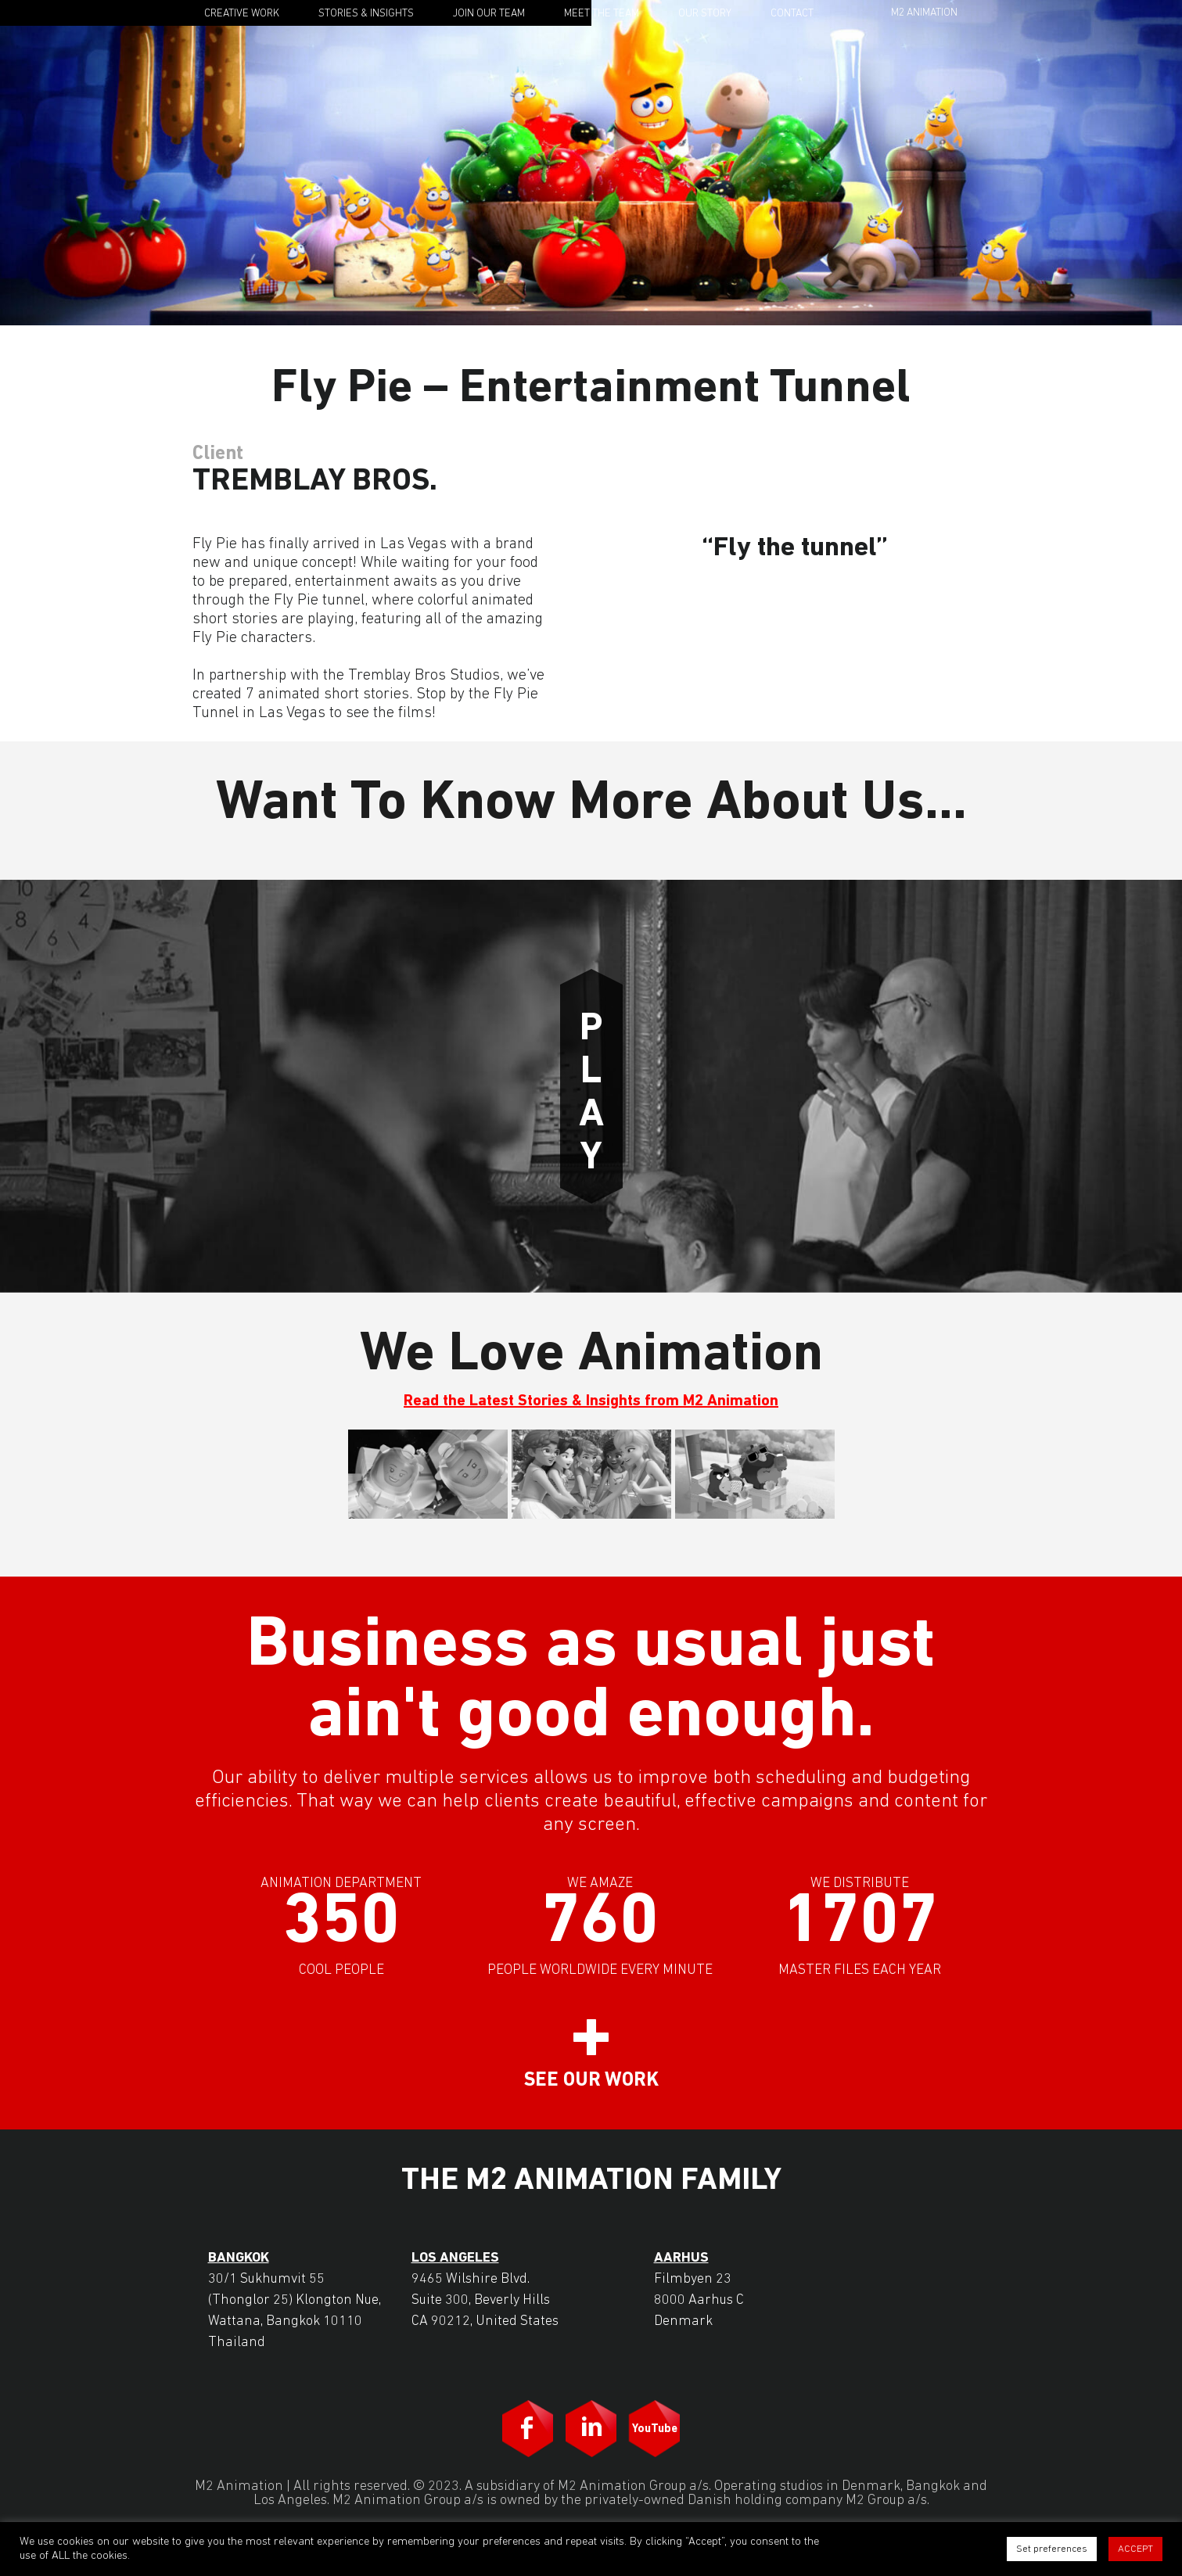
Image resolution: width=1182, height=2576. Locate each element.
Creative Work (241, 14)
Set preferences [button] (1051, 2549)
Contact (792, 14)
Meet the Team (601, 14)
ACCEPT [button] (1135, 2549)
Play (591, 1086)
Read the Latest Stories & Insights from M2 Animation (591, 1401)
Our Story (704, 14)
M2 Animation (924, 13)
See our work (591, 2080)
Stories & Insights (366, 14)
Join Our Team (489, 14)
